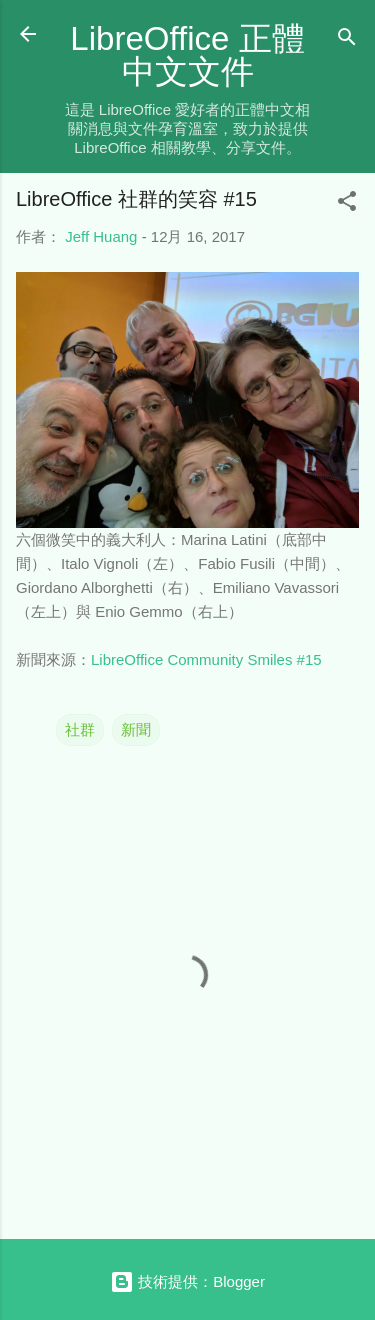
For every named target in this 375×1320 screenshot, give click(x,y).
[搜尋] (347, 40)
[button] (347, 204)
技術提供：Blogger (187, 1281)
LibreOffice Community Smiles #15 (206, 659)
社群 (80, 729)
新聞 (136, 729)
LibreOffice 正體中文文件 (187, 55)
